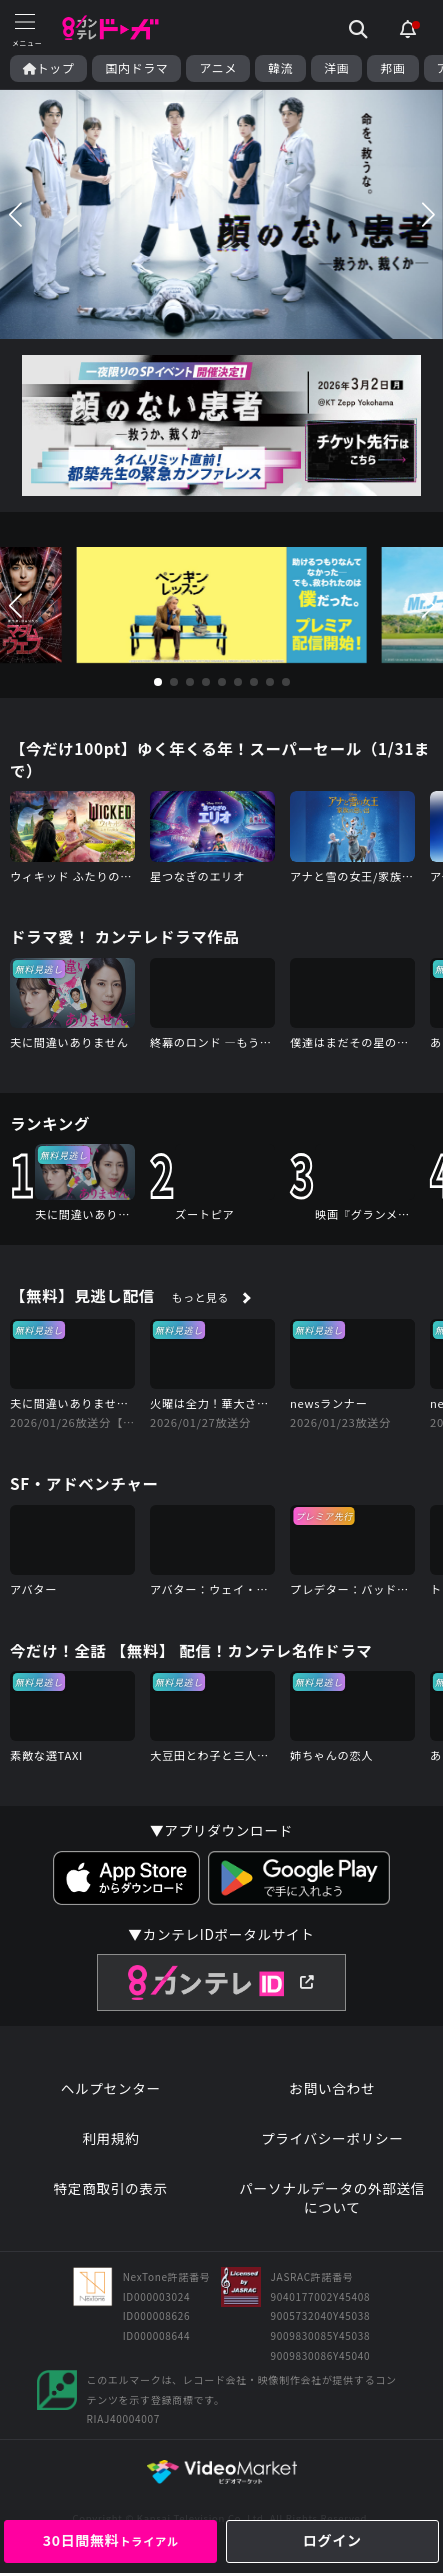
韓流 (280, 68)
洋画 (336, 68)
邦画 (392, 68)
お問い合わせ (332, 2088)
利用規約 (110, 2138)
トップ (48, 68)
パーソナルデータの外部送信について (332, 2198)
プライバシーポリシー (332, 2138)
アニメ (218, 68)
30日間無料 (111, 2540)
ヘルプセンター (111, 2088)
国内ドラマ (136, 68)
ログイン (332, 2540)
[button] (15, 214)
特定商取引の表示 (111, 2188)
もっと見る (200, 1297)
